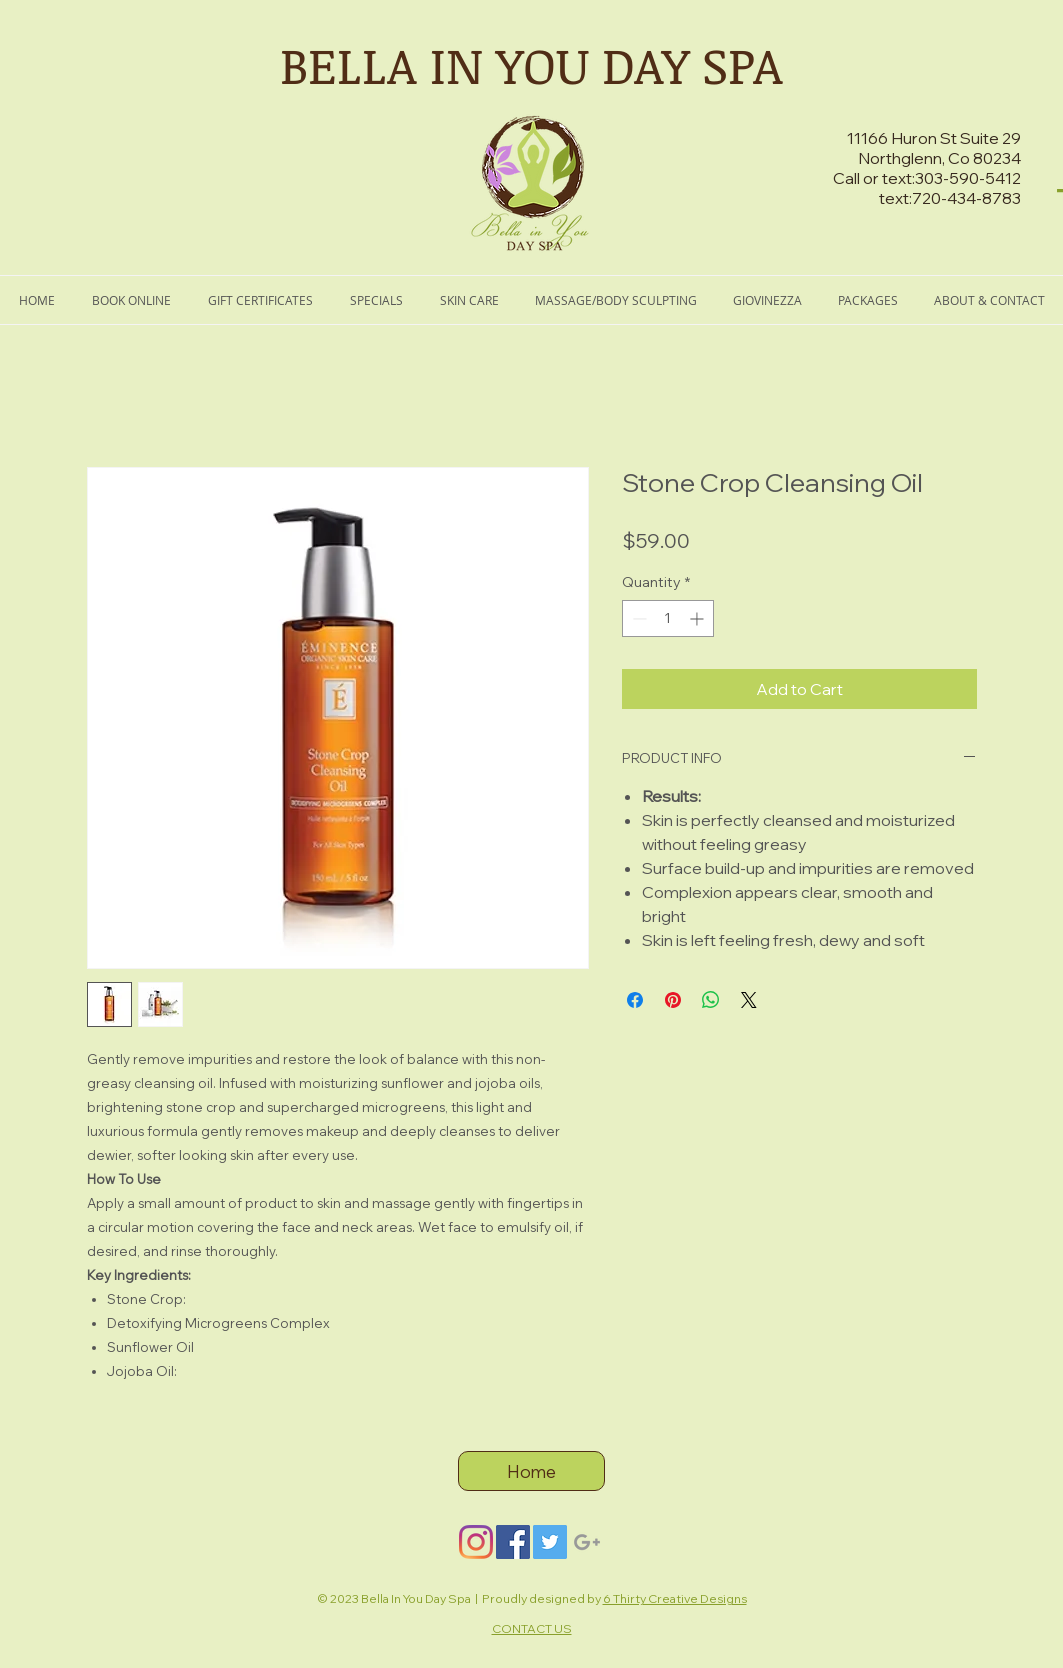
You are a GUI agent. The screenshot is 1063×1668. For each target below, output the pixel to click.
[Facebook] (513, 1542)
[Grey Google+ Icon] (587, 1542)
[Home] (531, 1471)
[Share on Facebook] (635, 1000)
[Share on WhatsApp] (711, 1000)
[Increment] (698, 618)
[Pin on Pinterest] (673, 1000)
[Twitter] (550, 1542)
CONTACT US (532, 1628)
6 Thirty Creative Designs (675, 1598)
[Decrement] (637, 618)
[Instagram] (476, 1542)
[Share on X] (749, 1000)
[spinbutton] (668, 618)
